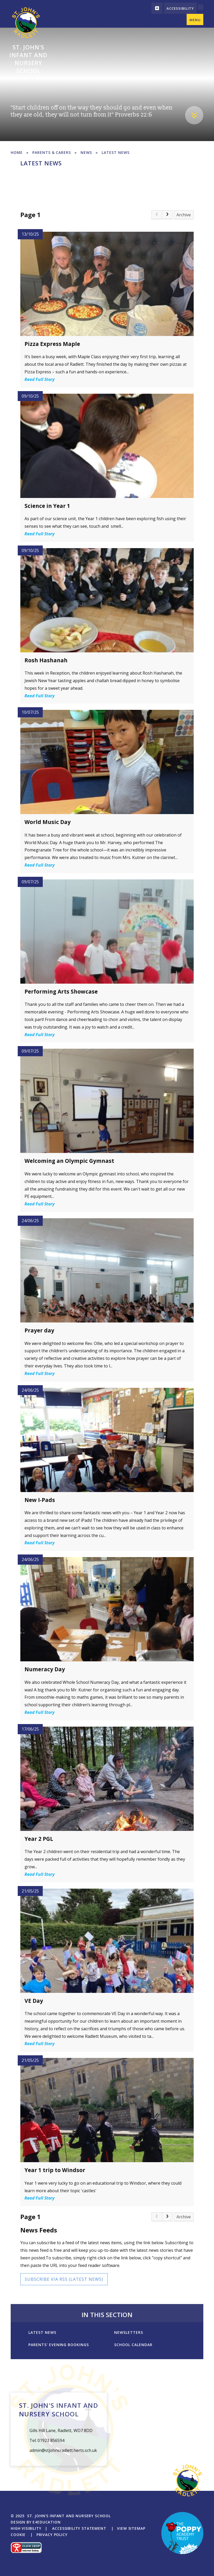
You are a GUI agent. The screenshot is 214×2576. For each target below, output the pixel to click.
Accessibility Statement (79, 2528)
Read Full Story (39, 379)
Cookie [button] (18, 2534)
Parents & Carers (51, 152)
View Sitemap (131, 2528)
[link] (156, 214)
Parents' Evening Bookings (58, 2344)
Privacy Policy (52, 2534)
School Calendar (133, 2344)
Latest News (116, 152)
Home (17, 152)
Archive (183, 215)
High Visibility (26, 2528)
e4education (46, 2522)
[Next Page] (167, 214)
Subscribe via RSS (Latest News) (64, 2279)
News (86, 152)
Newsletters (128, 2332)
